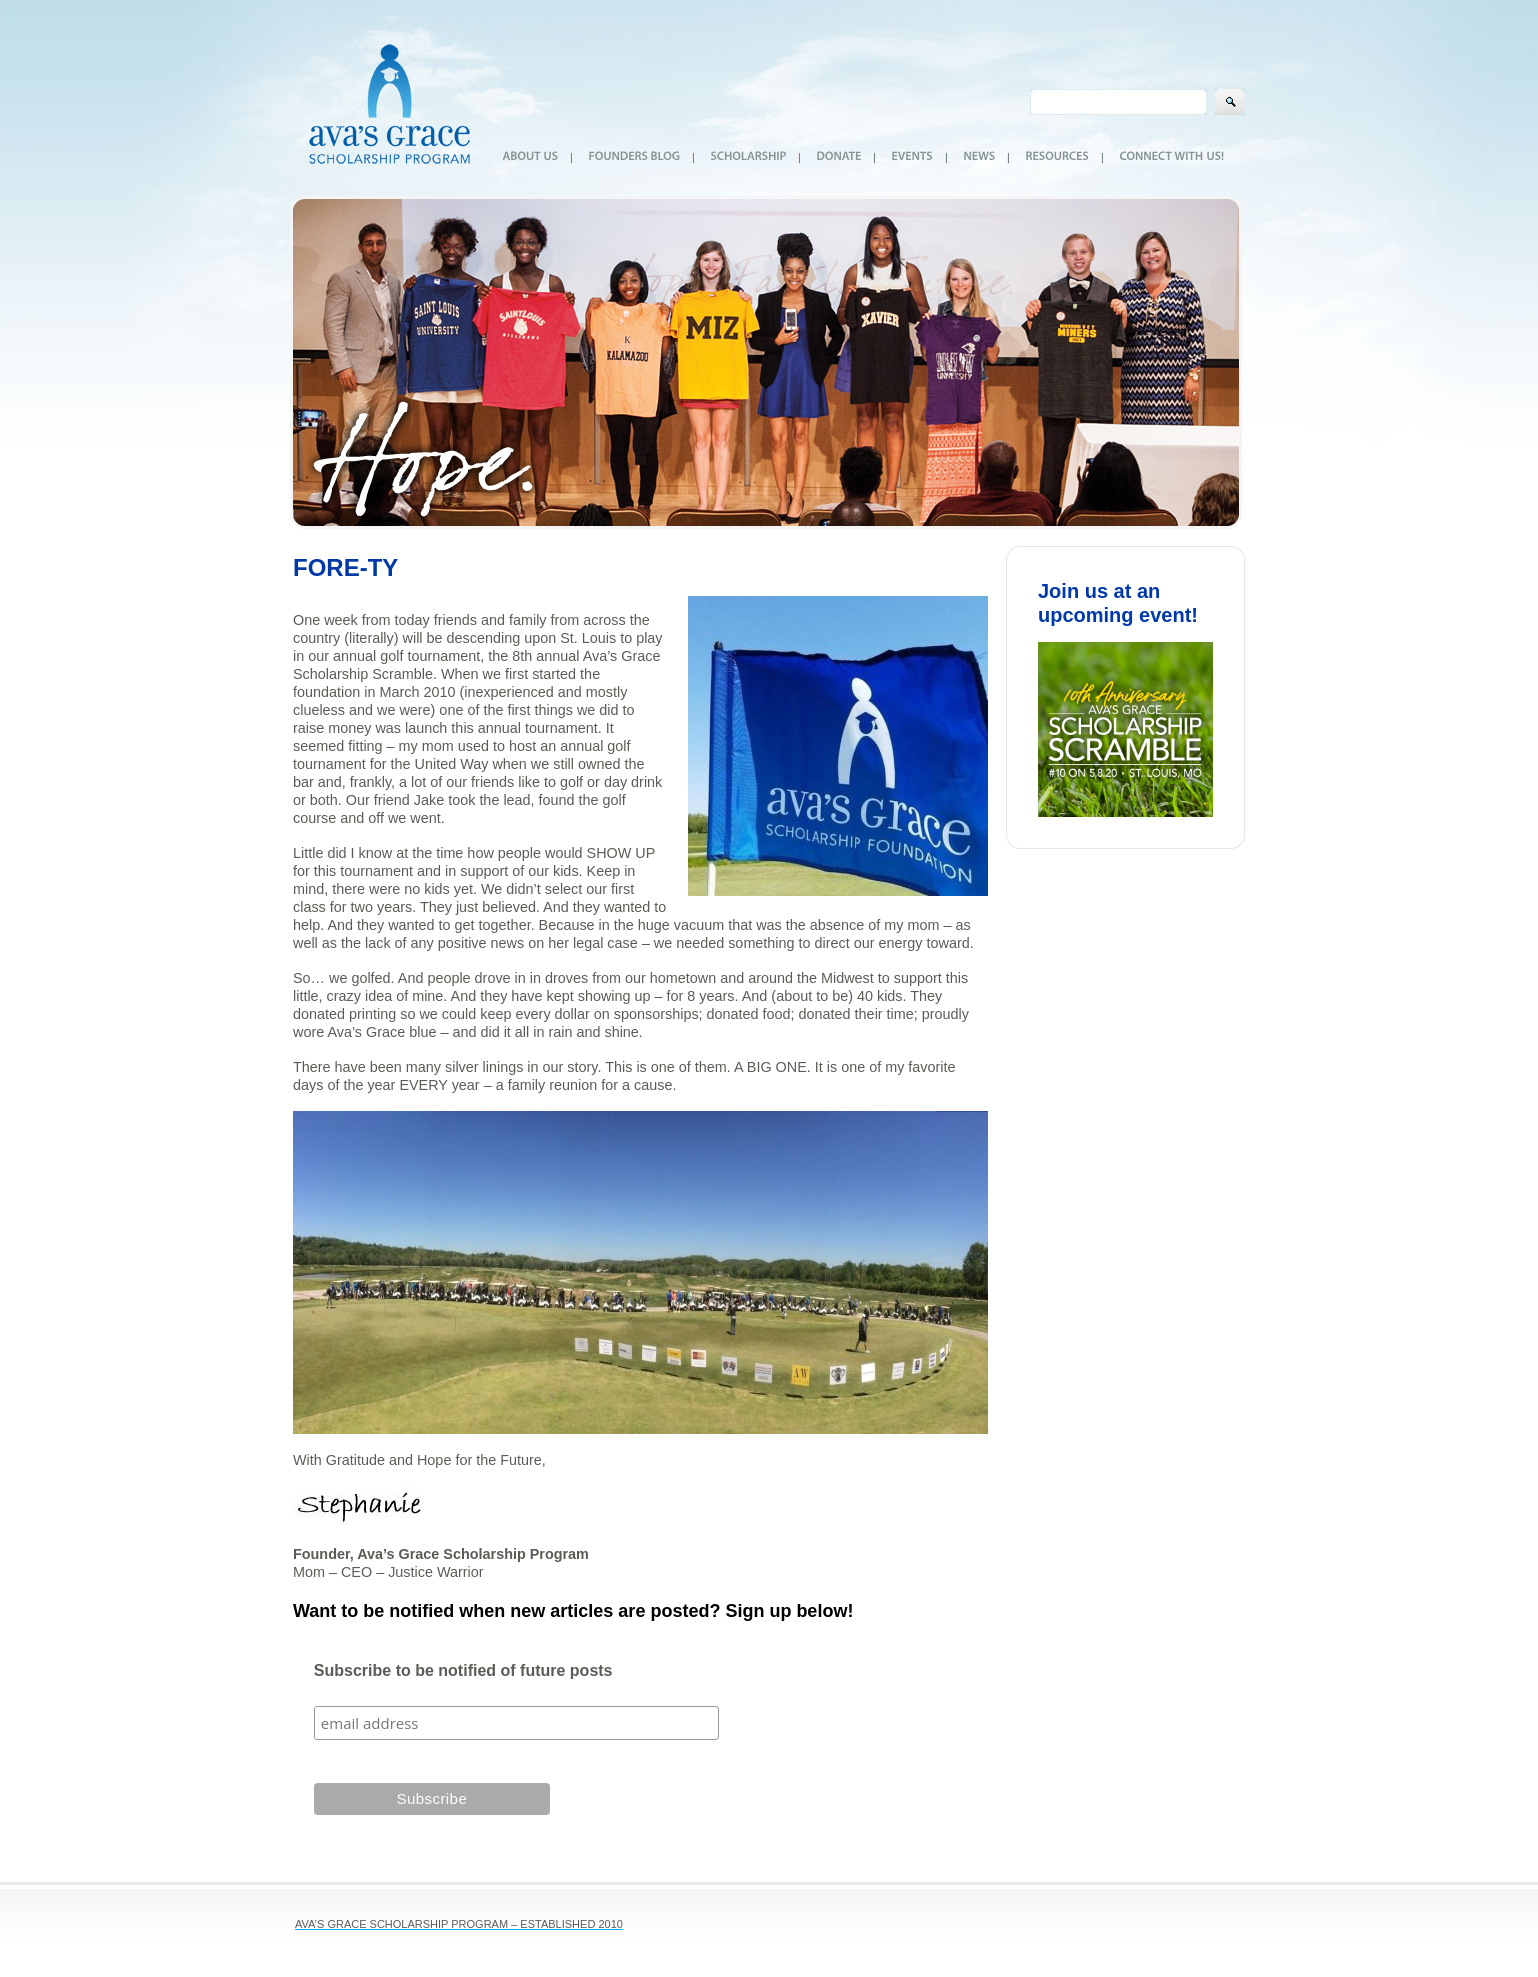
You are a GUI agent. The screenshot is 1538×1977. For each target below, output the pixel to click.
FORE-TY (345, 567)
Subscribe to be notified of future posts (463, 1670)
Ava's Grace (389, 98)
